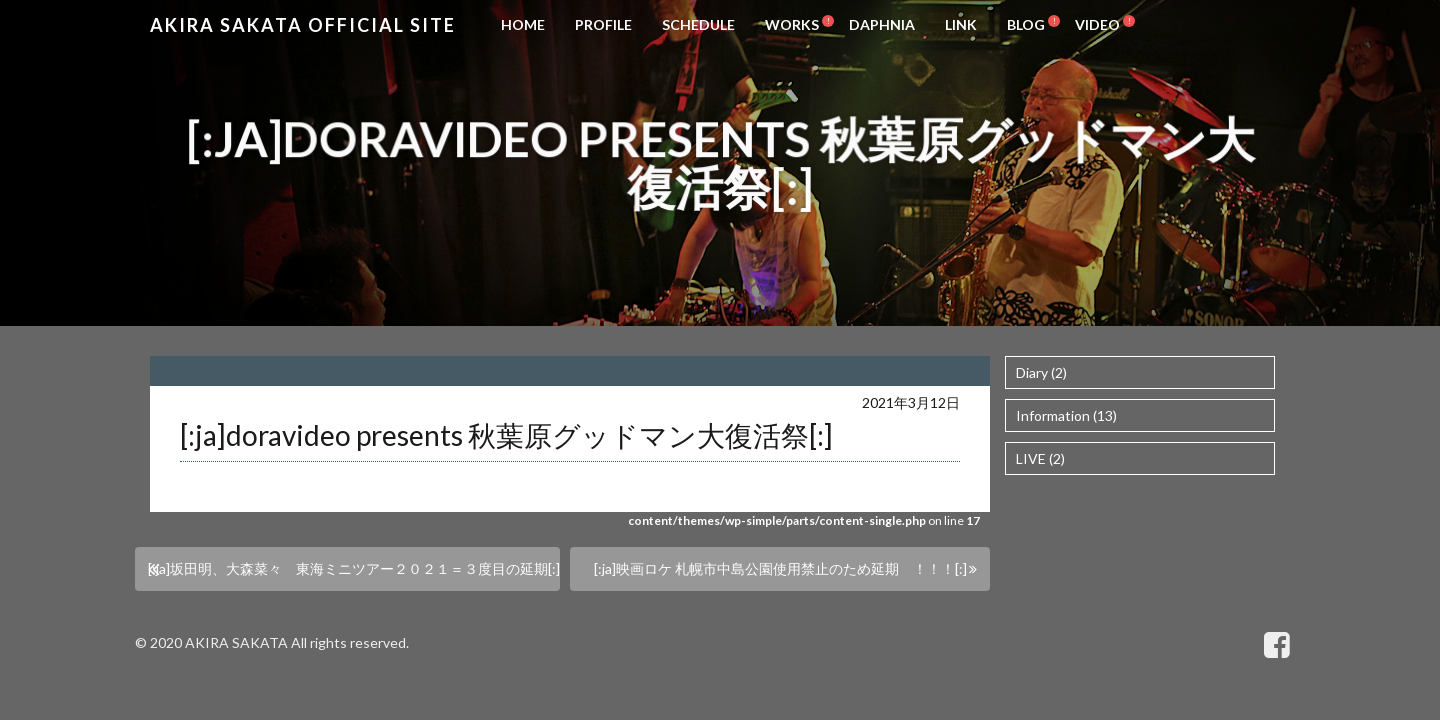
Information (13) (1066, 415)
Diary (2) (1041, 372)
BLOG (1026, 24)
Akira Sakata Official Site (303, 25)
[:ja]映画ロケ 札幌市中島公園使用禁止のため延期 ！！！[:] (780, 568)
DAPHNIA (882, 24)
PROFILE (603, 24)
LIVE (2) (1040, 458)
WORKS (792, 24)
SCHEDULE (698, 24)
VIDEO (1097, 24)
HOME (523, 24)
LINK (961, 24)
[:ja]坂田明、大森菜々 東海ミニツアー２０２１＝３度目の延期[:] (354, 568)
